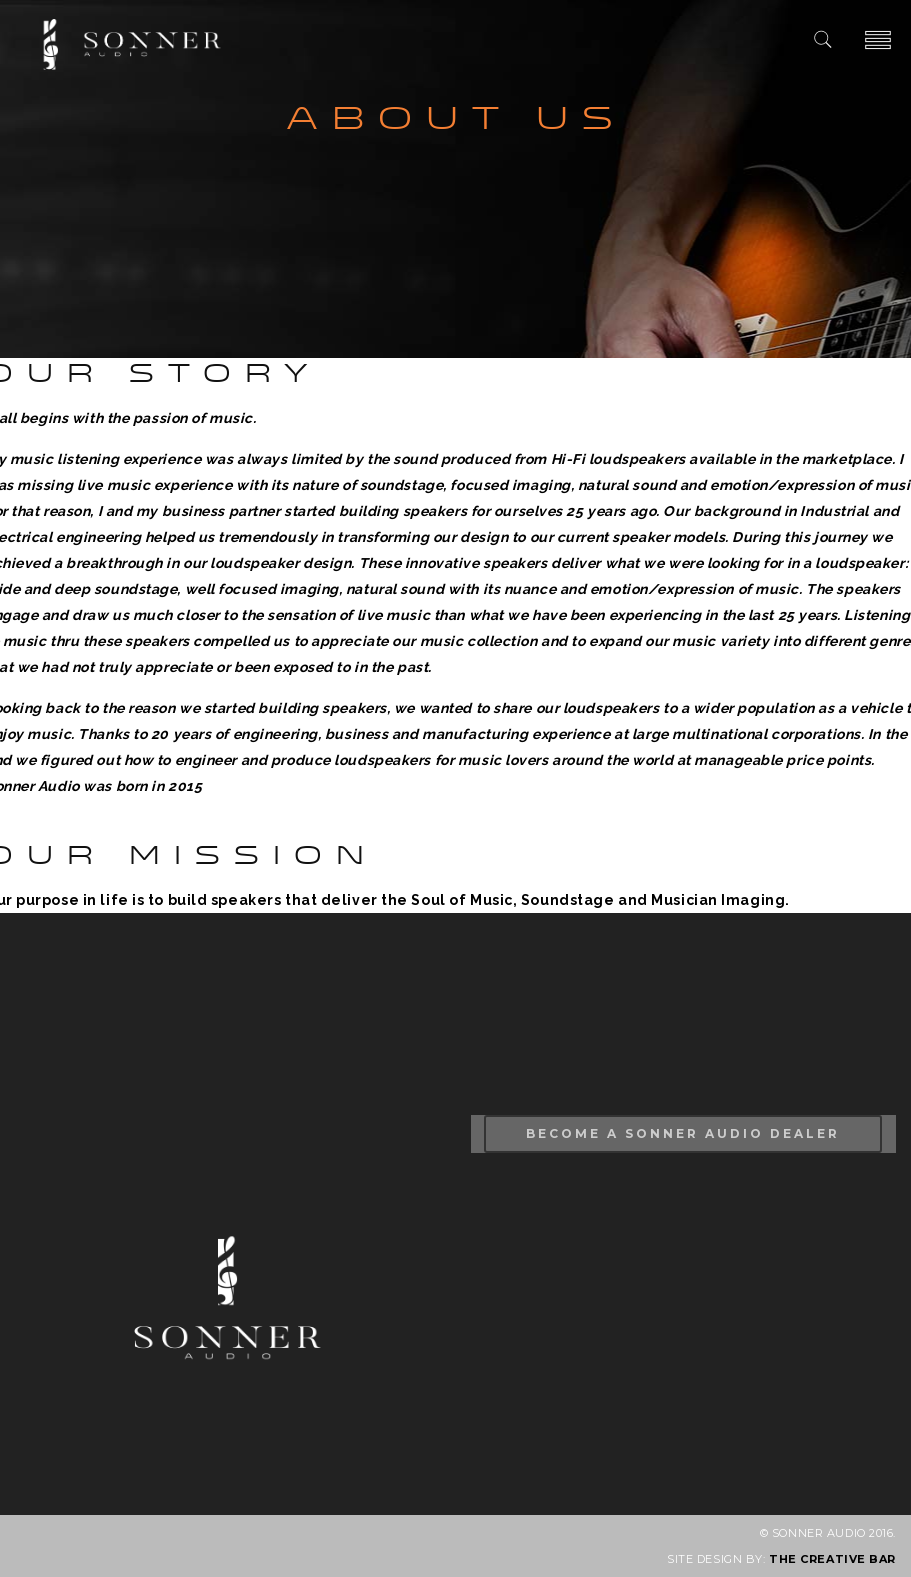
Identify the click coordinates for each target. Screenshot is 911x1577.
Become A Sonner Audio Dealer (683, 1133)
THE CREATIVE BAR (832, 1559)
